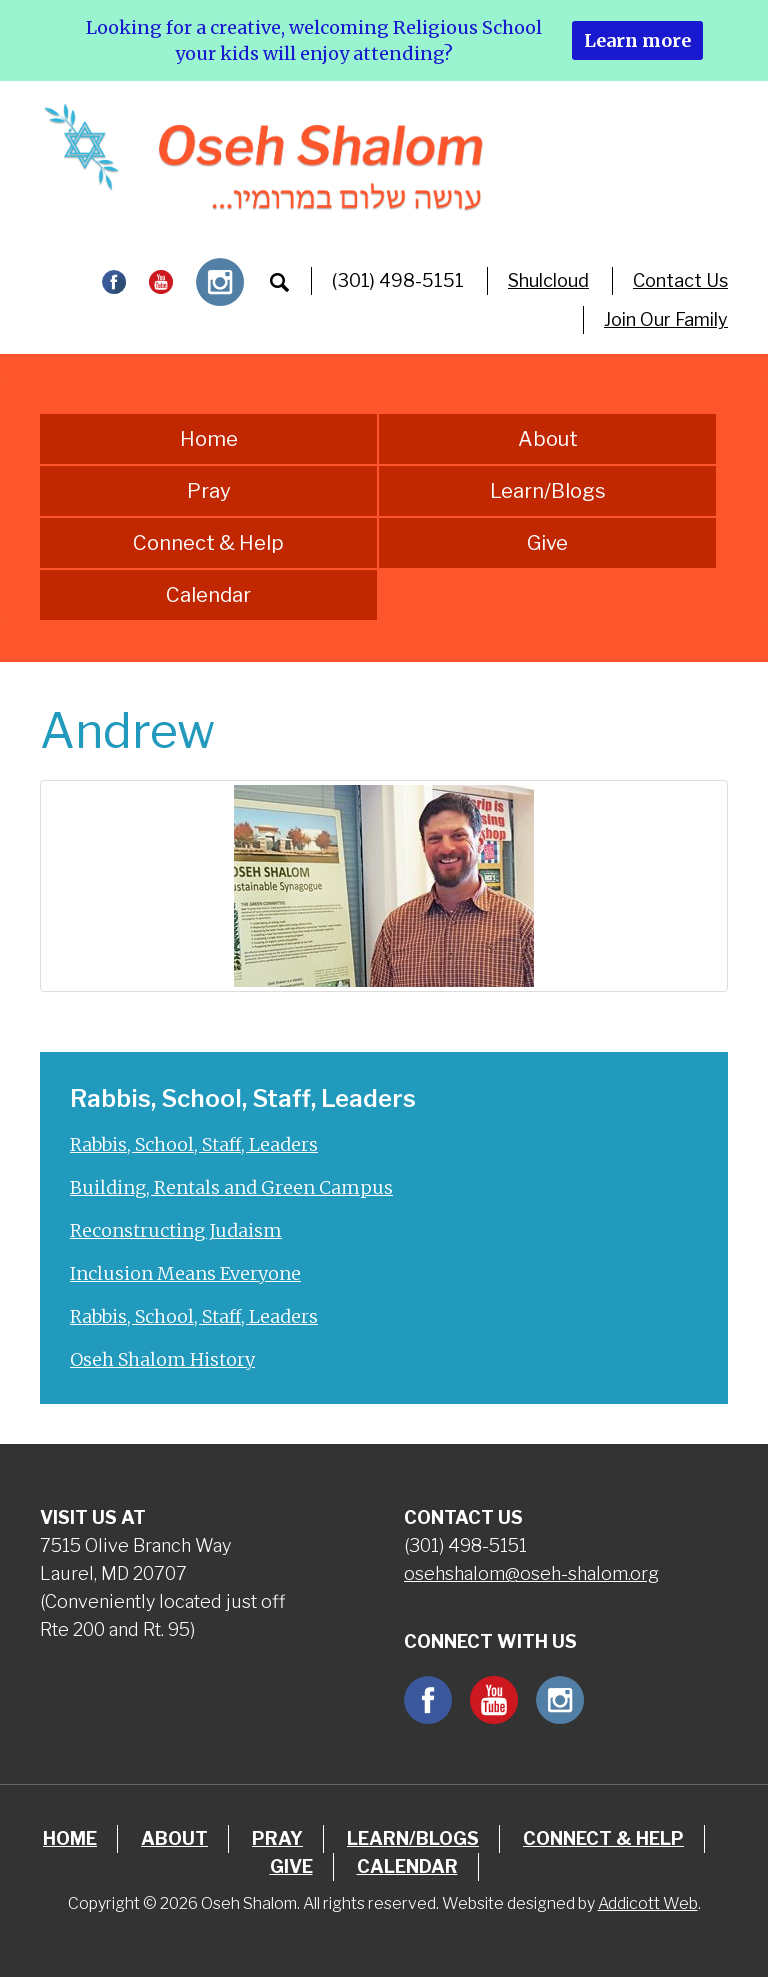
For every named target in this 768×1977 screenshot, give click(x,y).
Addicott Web (648, 1903)
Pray (209, 491)
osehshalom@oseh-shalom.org (531, 1573)
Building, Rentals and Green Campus (231, 1187)
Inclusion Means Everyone (185, 1273)
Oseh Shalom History (162, 1359)
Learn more (637, 40)
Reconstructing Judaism (176, 1230)
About (548, 439)
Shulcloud (548, 280)
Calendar (208, 595)
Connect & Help (208, 543)
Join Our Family (666, 319)
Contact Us (680, 280)
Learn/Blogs (548, 491)
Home (209, 439)
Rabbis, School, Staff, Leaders (194, 1144)
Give (547, 543)
